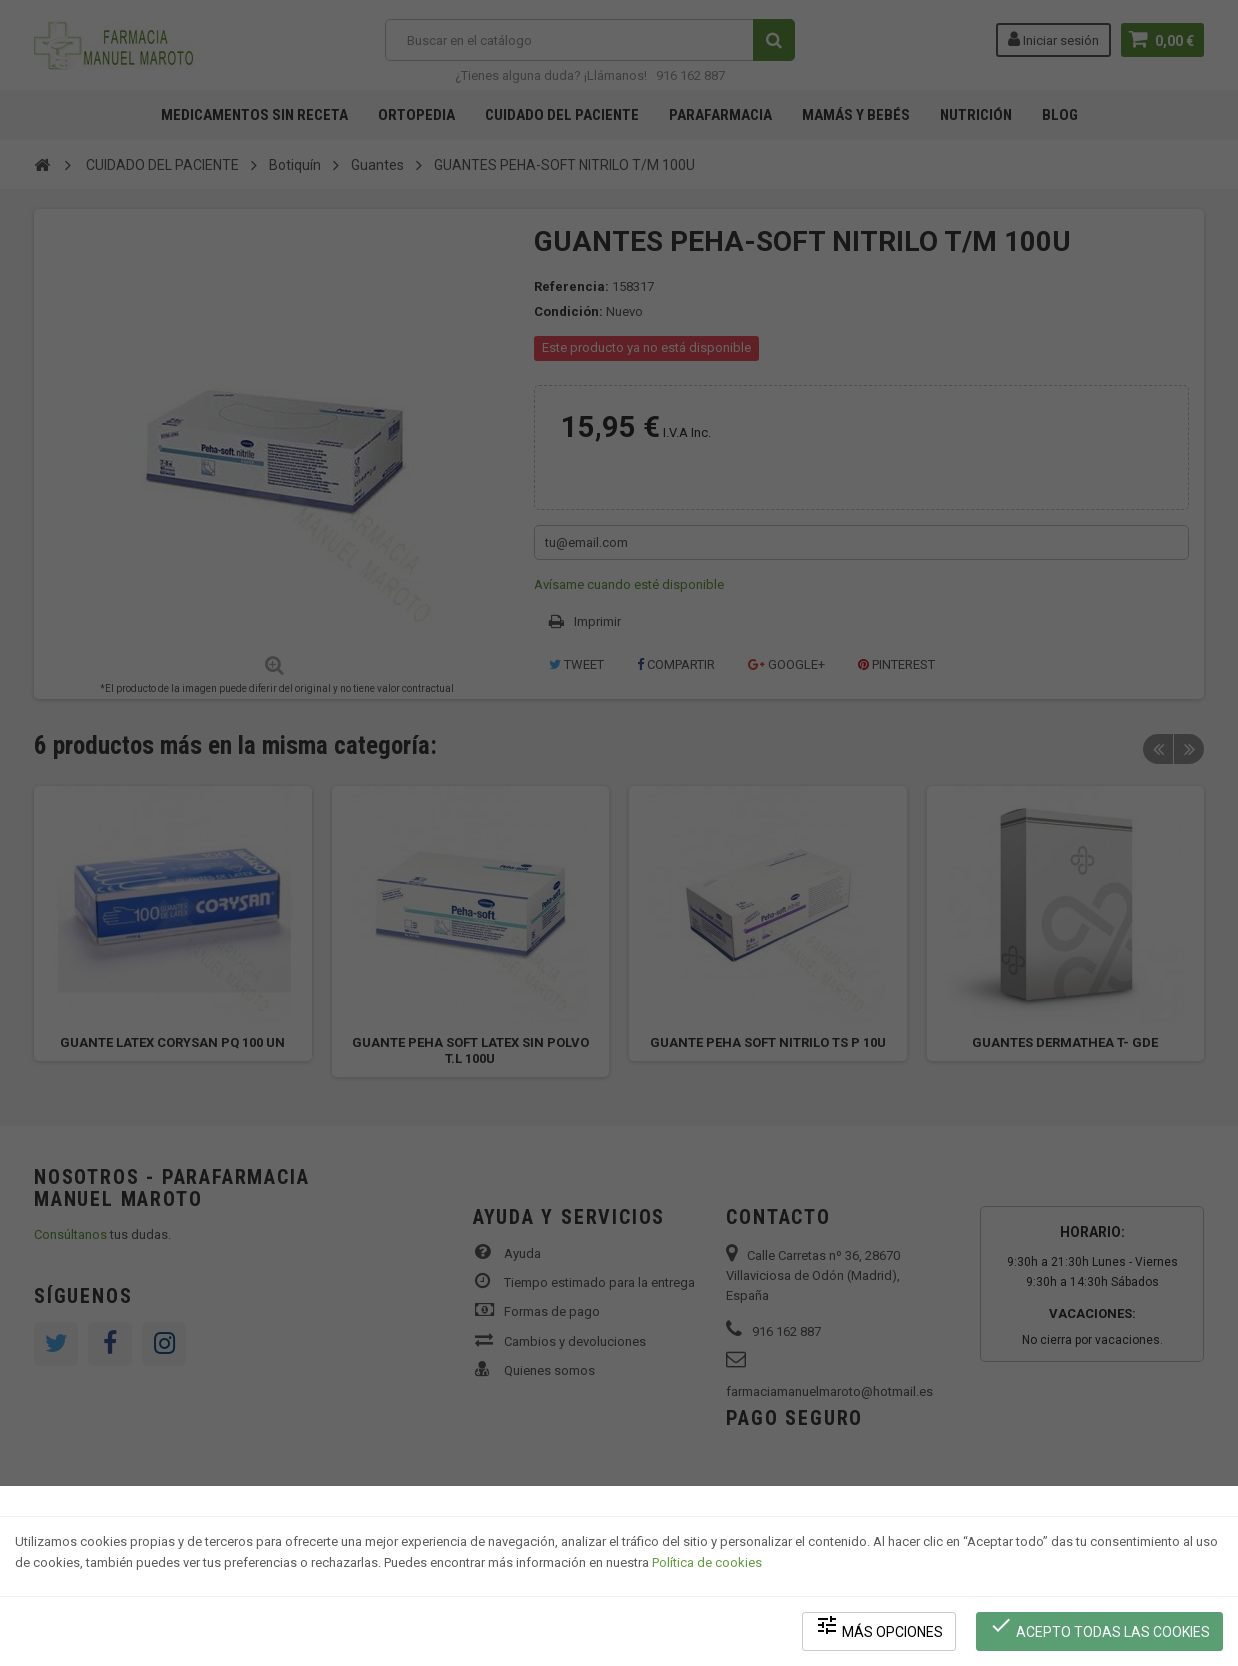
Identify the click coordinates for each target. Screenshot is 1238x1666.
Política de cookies (707, 1561)
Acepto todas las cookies (1099, 1626)
